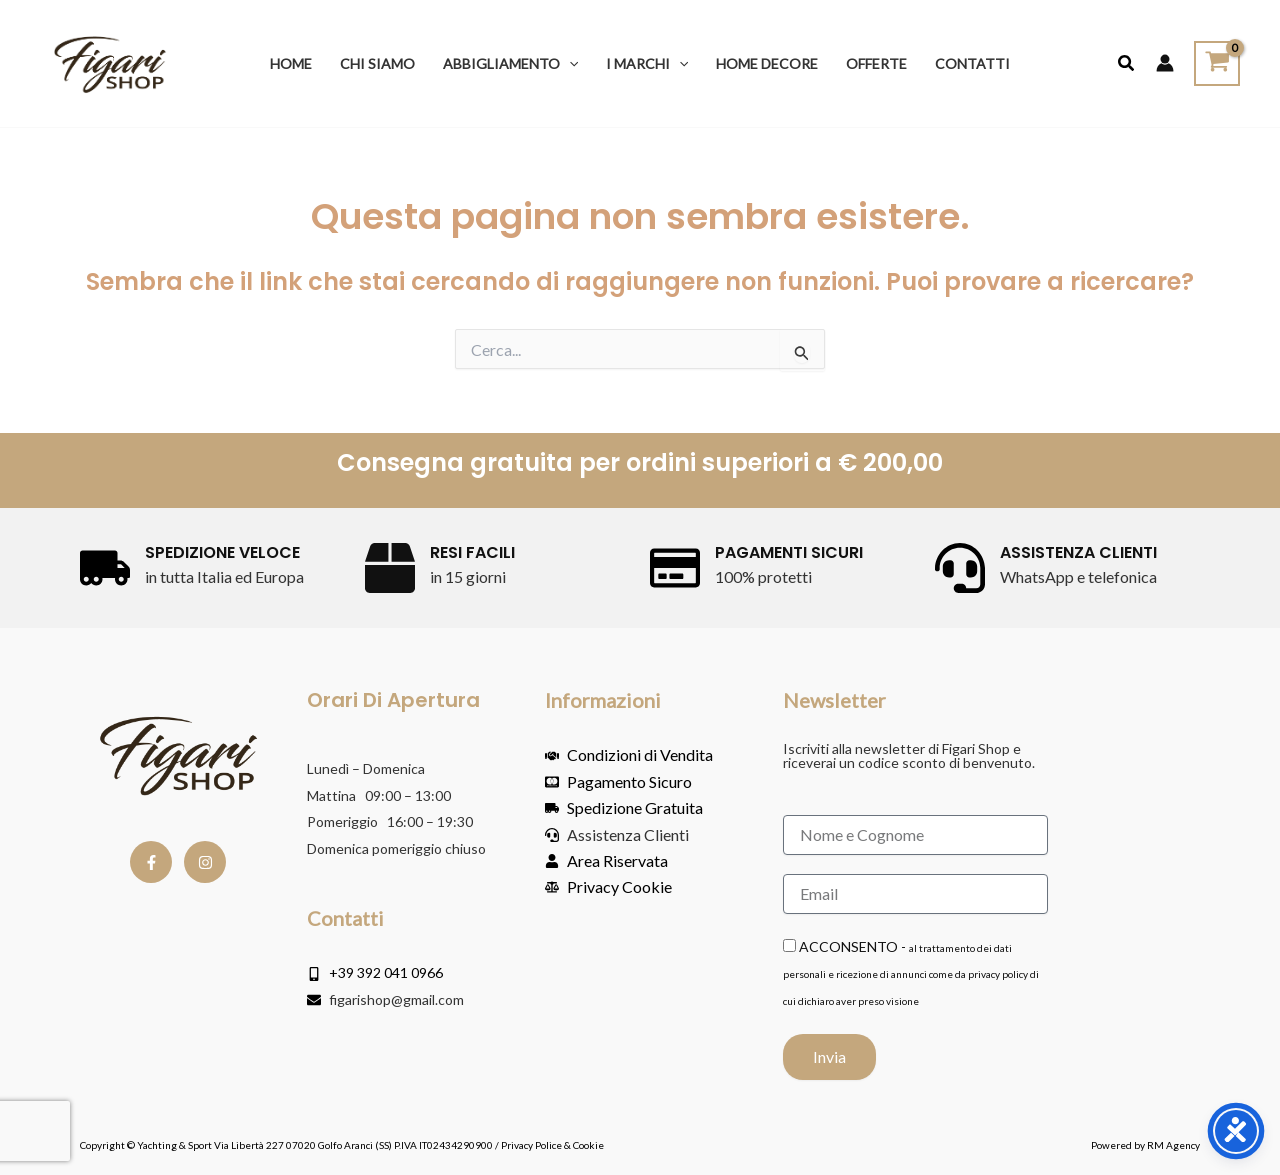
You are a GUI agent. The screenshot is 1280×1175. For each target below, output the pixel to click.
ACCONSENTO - (911, 972)
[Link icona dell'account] (1165, 63)
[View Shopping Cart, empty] (1217, 63)
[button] (569, 63)
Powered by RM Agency (1145, 1145)
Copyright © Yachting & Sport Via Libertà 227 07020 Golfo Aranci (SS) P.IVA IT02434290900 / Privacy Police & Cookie (342, 1145)
